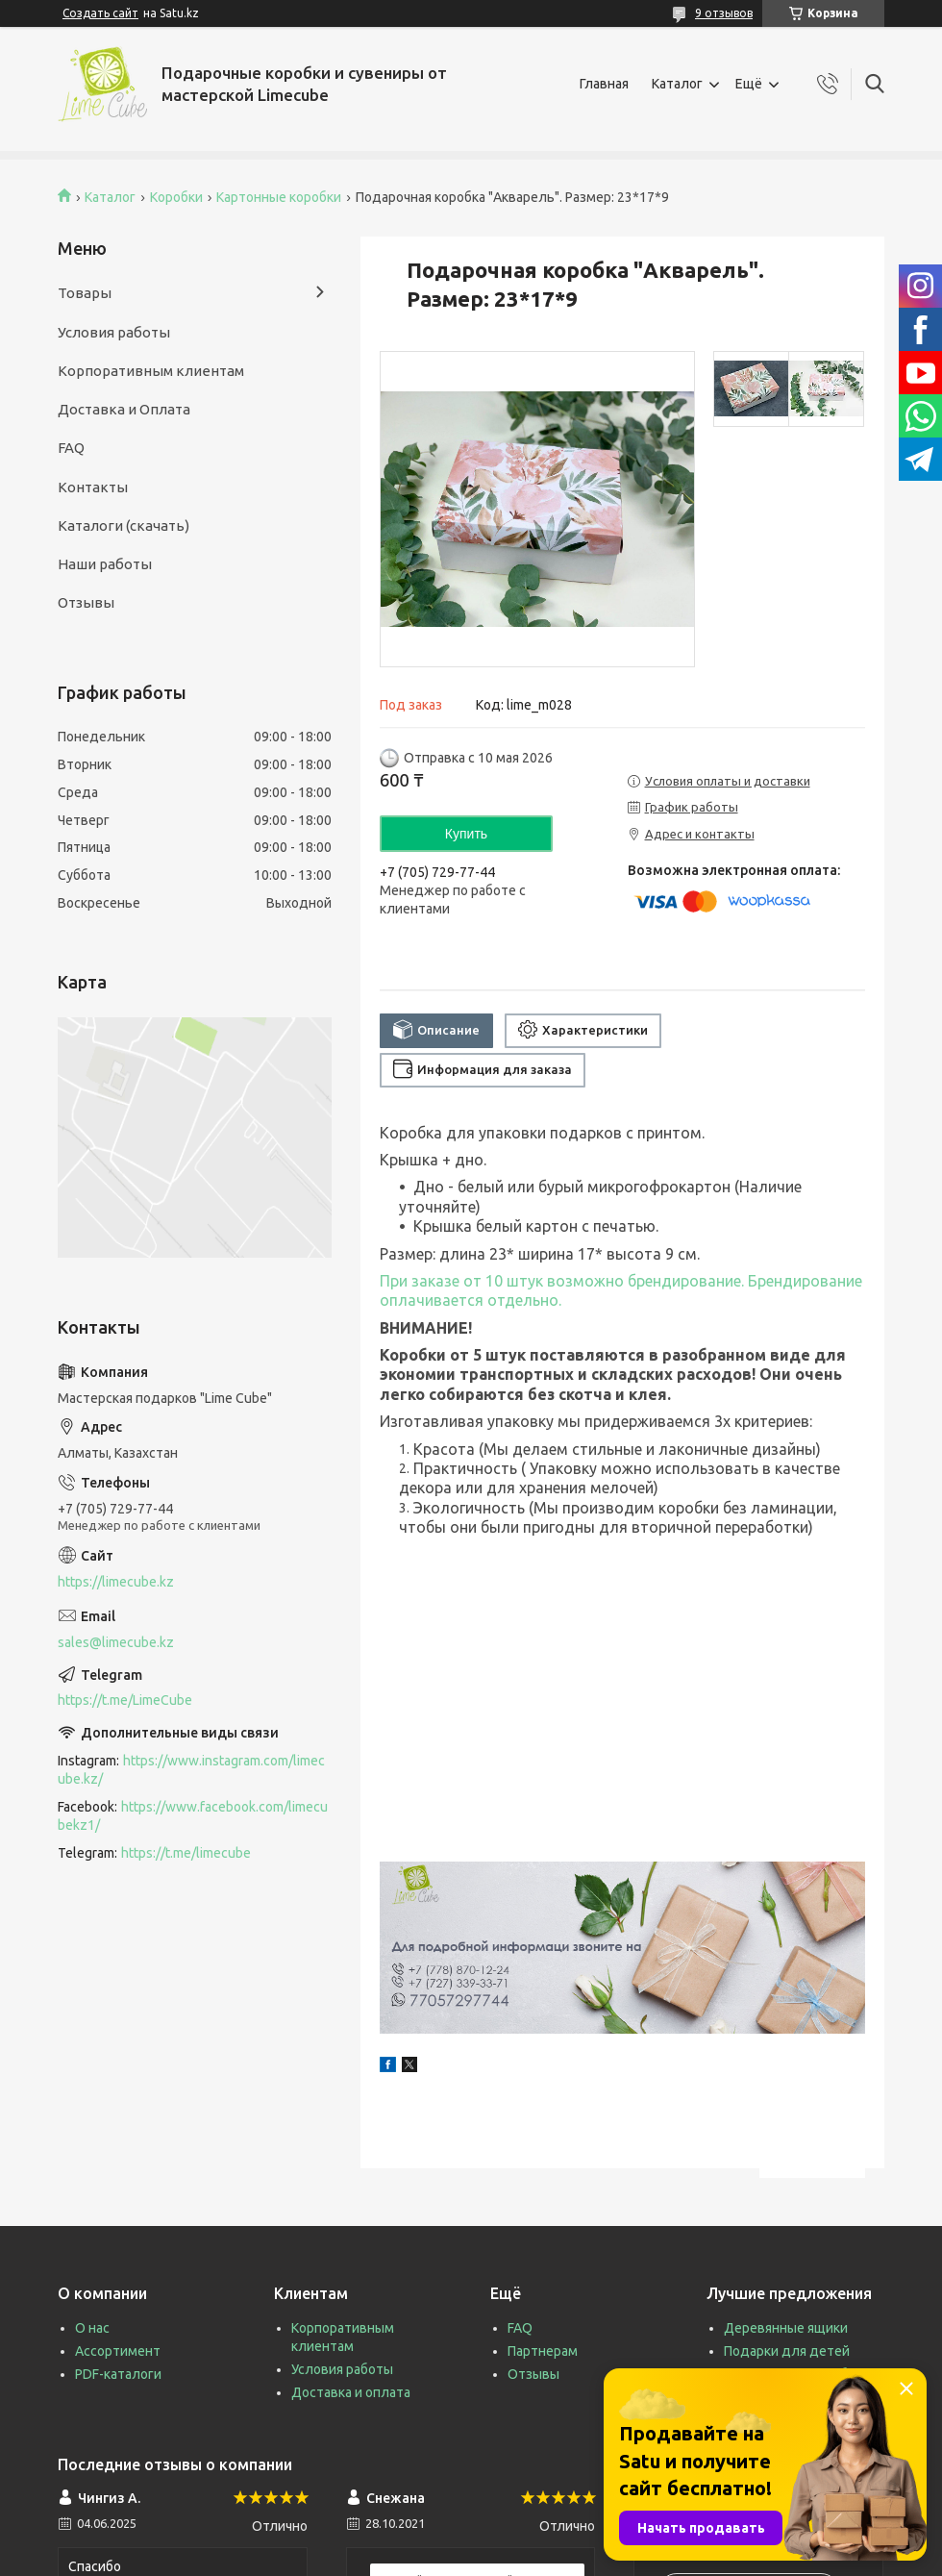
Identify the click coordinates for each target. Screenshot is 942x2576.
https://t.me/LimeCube (125, 1700)
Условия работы (114, 332)
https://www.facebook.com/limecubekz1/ (193, 1816)
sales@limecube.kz (116, 1642)
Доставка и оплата (350, 2392)
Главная (604, 83)
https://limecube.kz (116, 1581)
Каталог (677, 83)
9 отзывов (724, 13)
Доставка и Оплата (124, 409)
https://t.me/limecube (186, 1853)
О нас (92, 2328)
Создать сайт (100, 13)
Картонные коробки (278, 197)
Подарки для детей (787, 2351)
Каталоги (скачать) (123, 525)
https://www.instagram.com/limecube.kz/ (191, 1770)
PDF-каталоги (118, 2374)
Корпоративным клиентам (151, 371)
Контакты (93, 487)
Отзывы (86, 602)
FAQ (71, 447)
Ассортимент (118, 2351)
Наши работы (105, 564)
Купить (466, 833)
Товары (85, 293)
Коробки (176, 197)
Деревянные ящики (786, 2328)
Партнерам (543, 2351)
